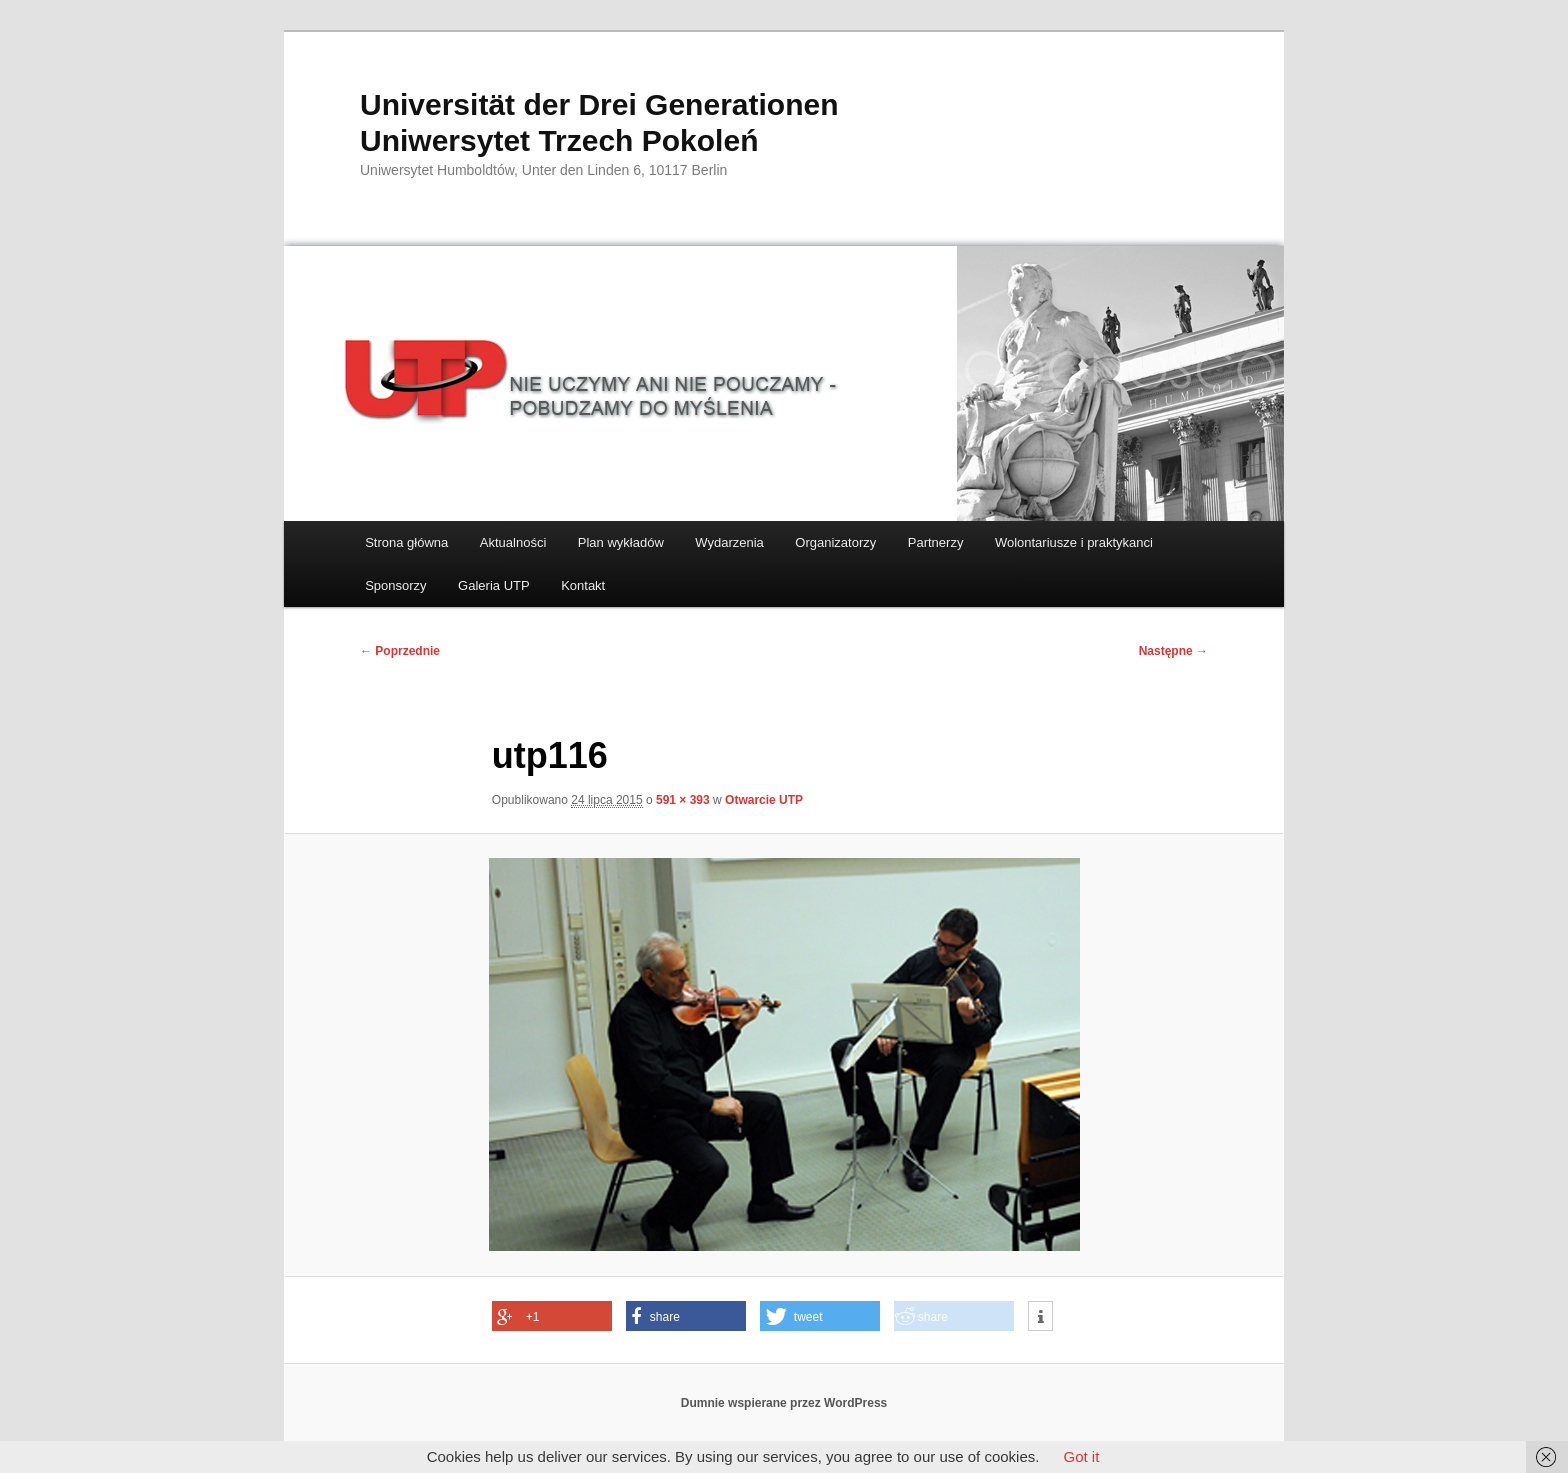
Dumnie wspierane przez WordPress (784, 1403)
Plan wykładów (621, 542)
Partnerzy (936, 542)
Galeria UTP (494, 585)
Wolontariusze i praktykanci (1074, 542)
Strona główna (406, 542)
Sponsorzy (395, 585)
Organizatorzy (835, 542)
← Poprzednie (400, 651)
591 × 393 (683, 800)
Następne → (1173, 651)
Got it (1081, 1456)
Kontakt (583, 585)
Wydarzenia (729, 542)
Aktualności (513, 542)
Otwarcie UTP (764, 800)
